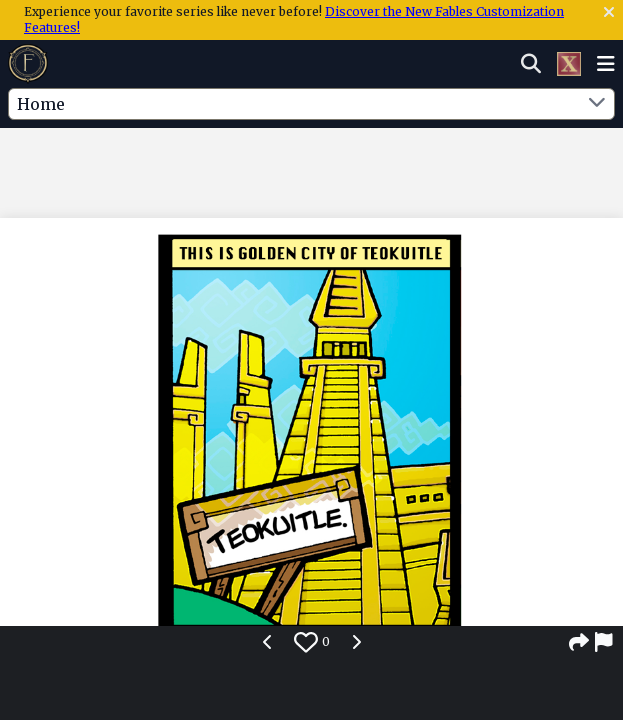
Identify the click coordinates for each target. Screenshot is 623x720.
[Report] (605, 642)
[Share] (579, 642)
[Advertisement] (312, 169)
